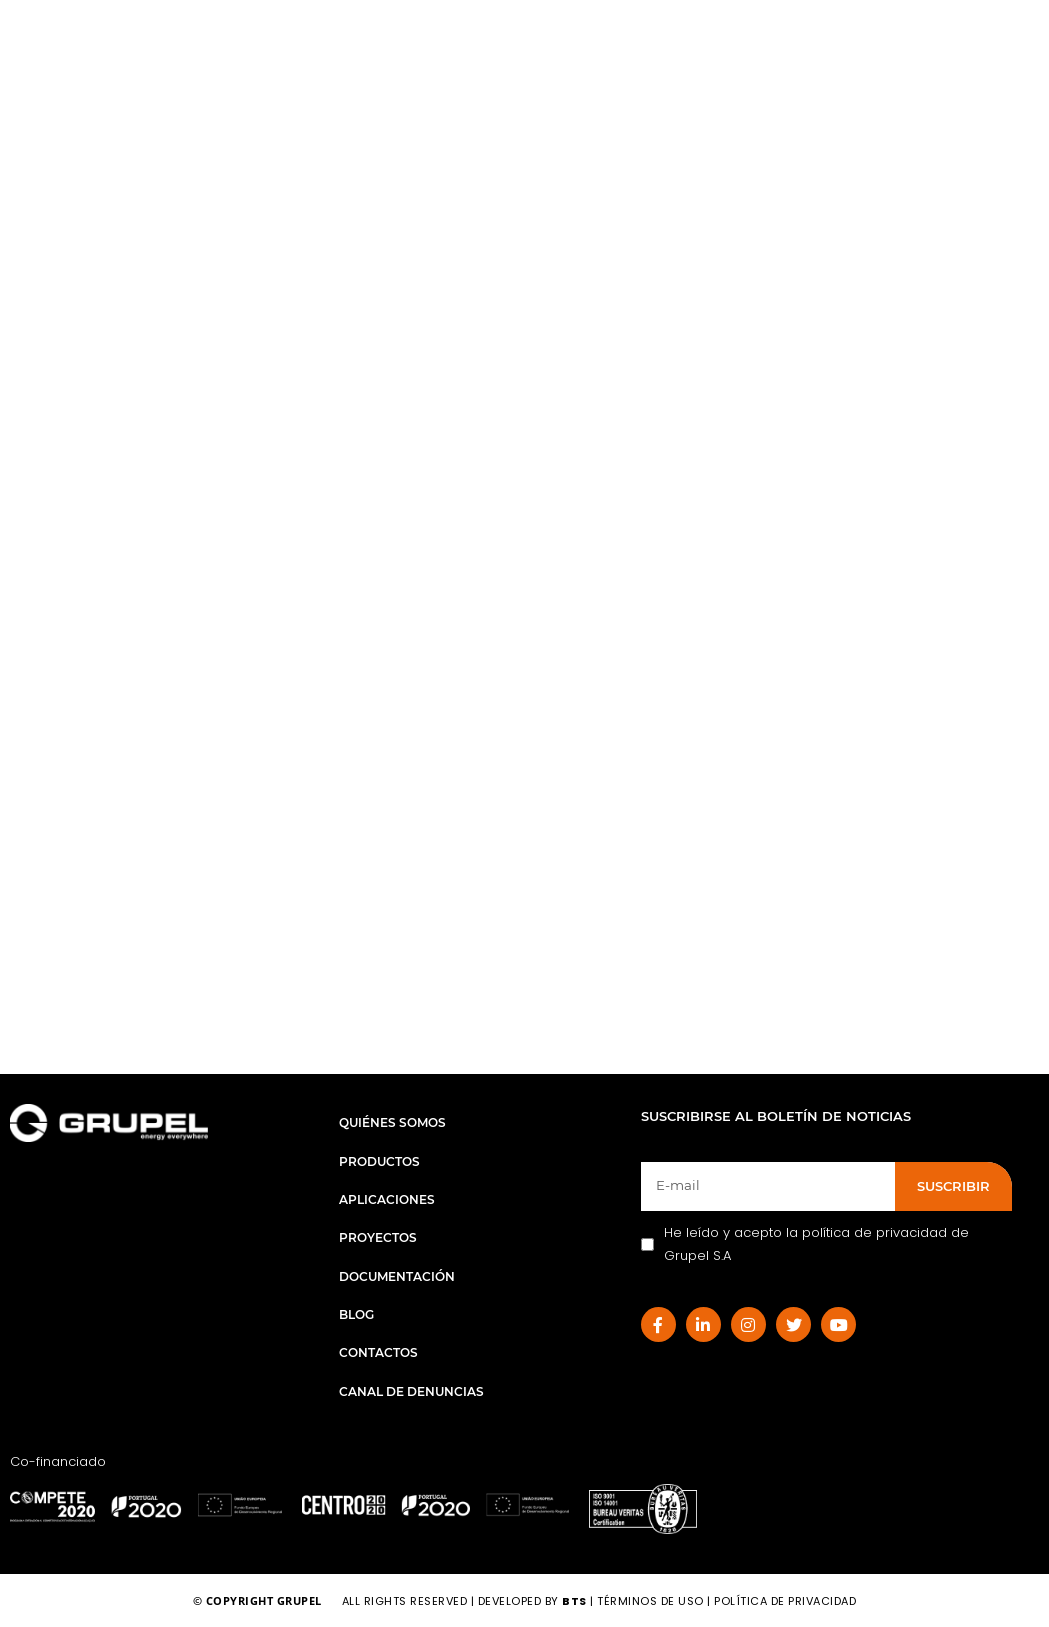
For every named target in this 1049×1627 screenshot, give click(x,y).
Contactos (378, 1352)
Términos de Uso (652, 1601)
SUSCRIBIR (953, 1186)
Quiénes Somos (392, 1122)
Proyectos (378, 1237)
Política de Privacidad (785, 1601)
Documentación (397, 1276)
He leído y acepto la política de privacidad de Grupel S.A (805, 1243)
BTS (574, 1601)
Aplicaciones (387, 1199)
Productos (379, 1161)
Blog (356, 1314)
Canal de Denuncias (411, 1391)
